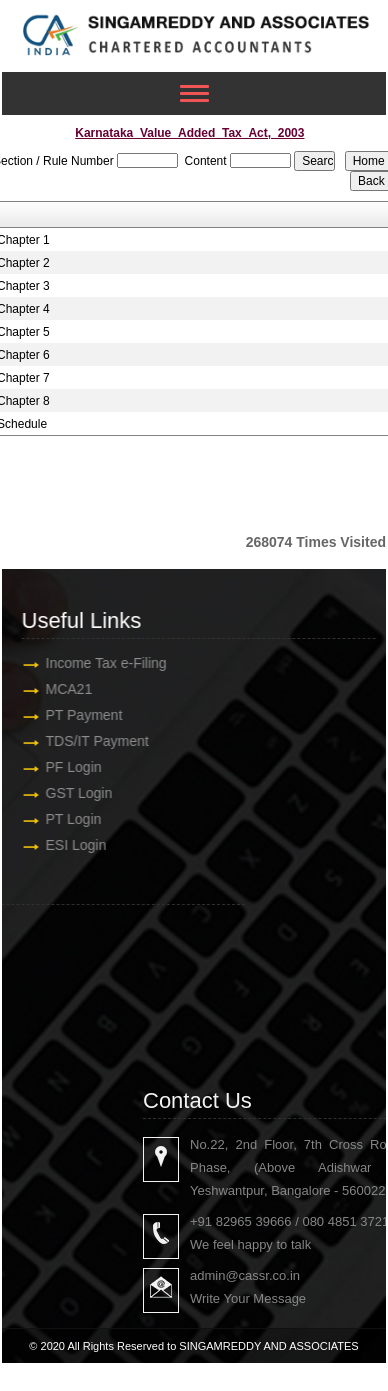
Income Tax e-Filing (93, 663)
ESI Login (63, 845)
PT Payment (71, 715)
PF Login (61, 767)
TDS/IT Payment (84, 741)
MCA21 (56, 689)
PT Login (61, 819)
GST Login (66, 793)
